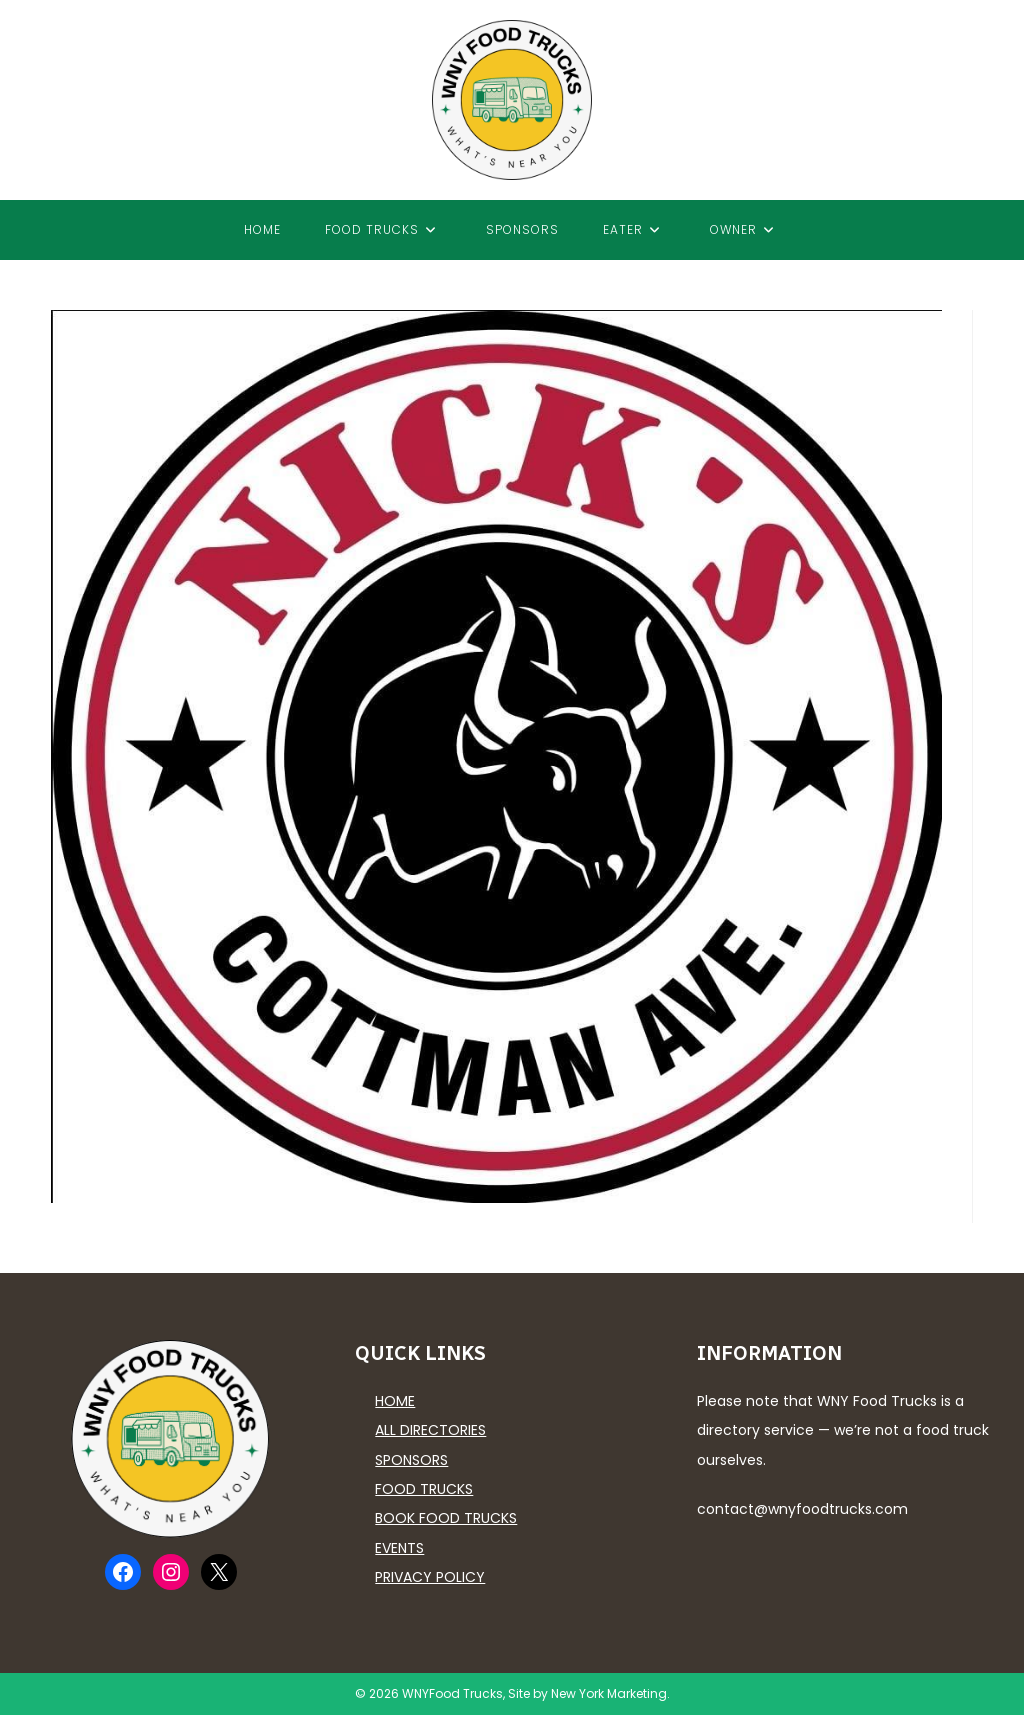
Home (395, 1401)
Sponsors (411, 1460)
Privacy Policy (430, 1577)
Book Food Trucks (446, 1518)
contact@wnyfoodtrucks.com (802, 1509)
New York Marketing (609, 1693)
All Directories (430, 1430)
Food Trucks (424, 1489)
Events (399, 1548)
